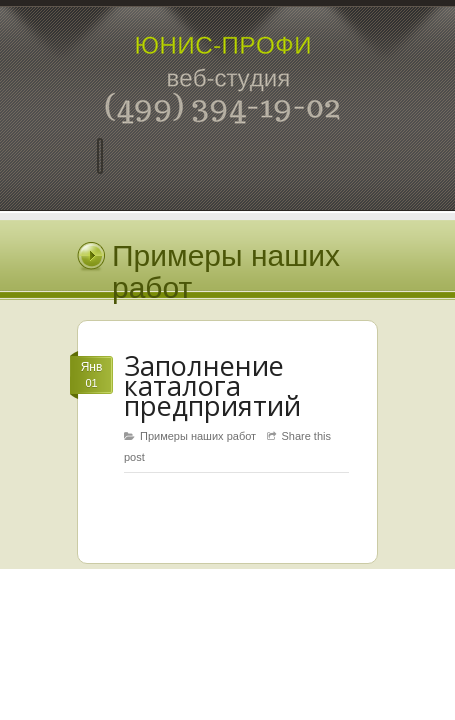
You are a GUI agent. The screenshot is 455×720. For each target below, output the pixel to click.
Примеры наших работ (198, 436)
